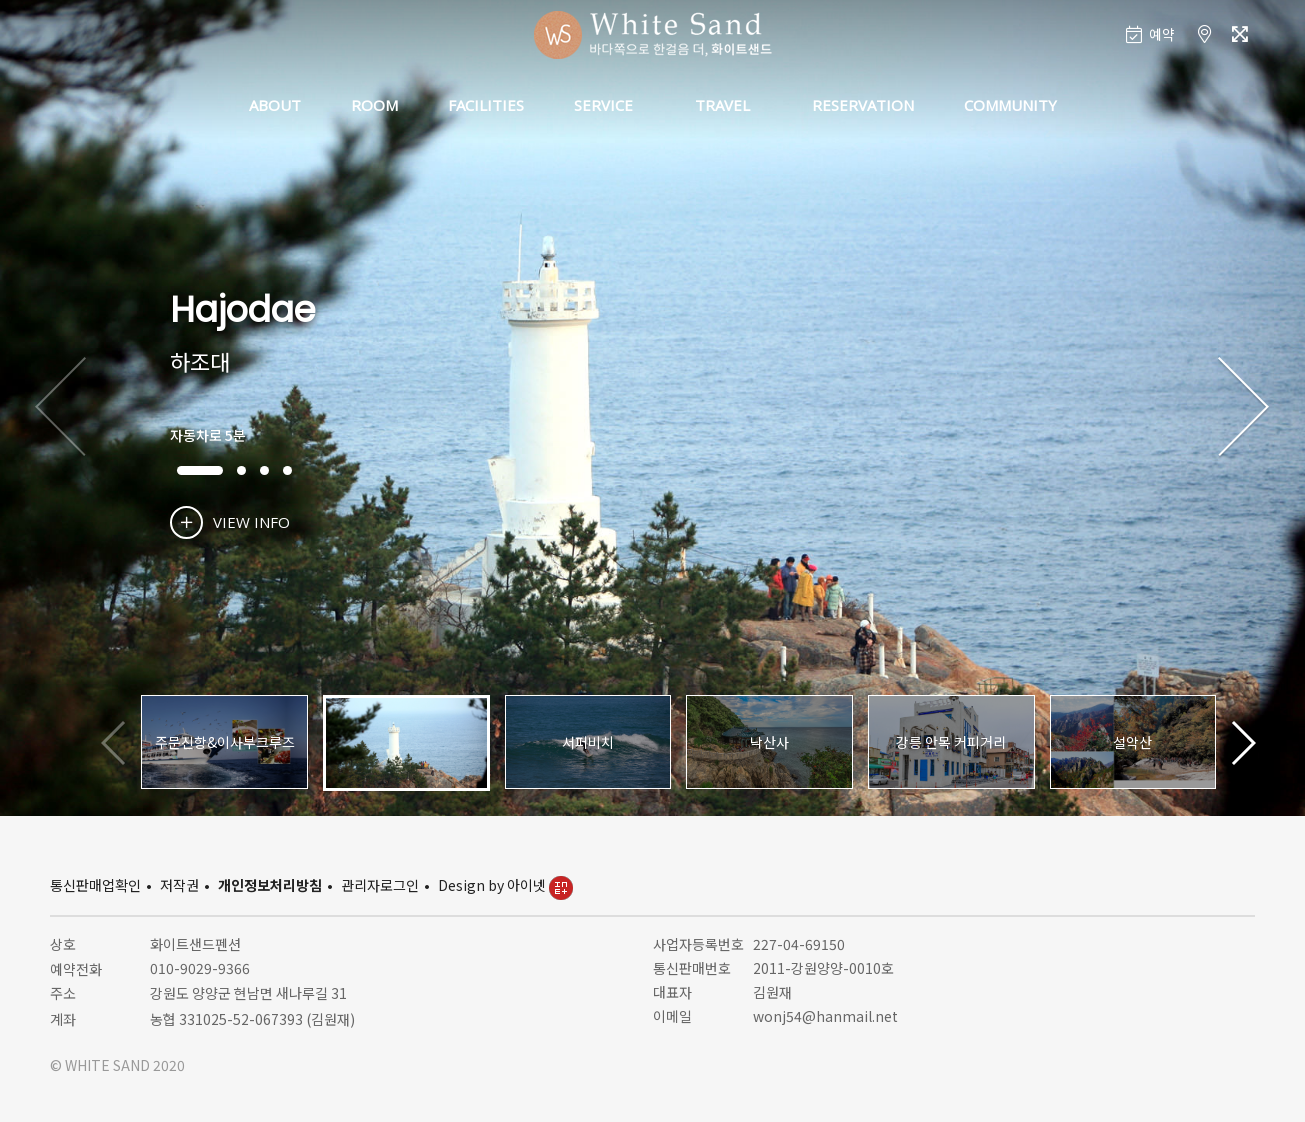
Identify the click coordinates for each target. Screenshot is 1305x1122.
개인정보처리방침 (270, 885)
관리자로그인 (380, 885)
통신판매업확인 (95, 885)
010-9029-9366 (200, 968)
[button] (1243, 408)
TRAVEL (722, 105)
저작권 (179, 885)
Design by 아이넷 (505, 885)
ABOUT (275, 105)
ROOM (374, 105)
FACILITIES (486, 105)
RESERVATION (863, 105)
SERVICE (603, 105)
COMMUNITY (1010, 105)
